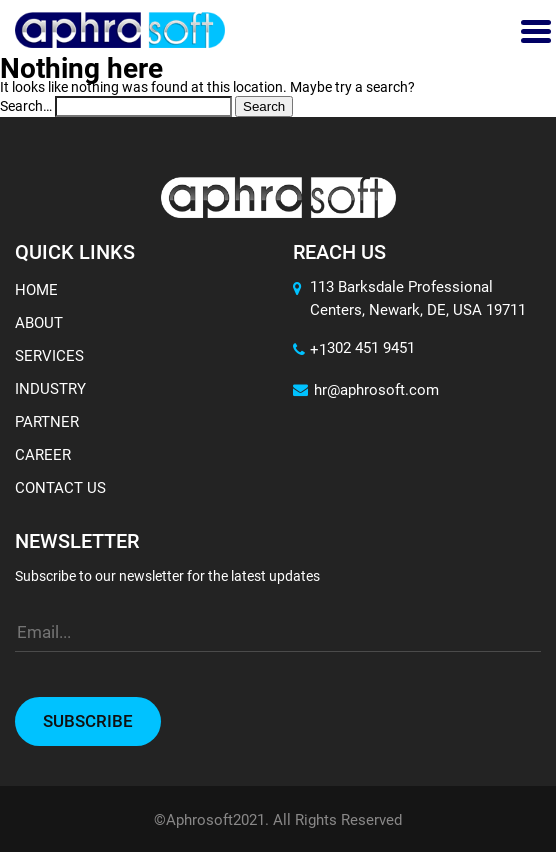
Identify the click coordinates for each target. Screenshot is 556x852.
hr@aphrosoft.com (366, 390)
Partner (47, 422)
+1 (310, 350)
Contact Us (60, 488)
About (39, 323)
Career (43, 455)
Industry (50, 389)
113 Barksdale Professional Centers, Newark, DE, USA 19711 (418, 298)
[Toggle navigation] (533, 30)
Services (49, 356)
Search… (26, 106)
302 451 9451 (371, 348)
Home (36, 290)
